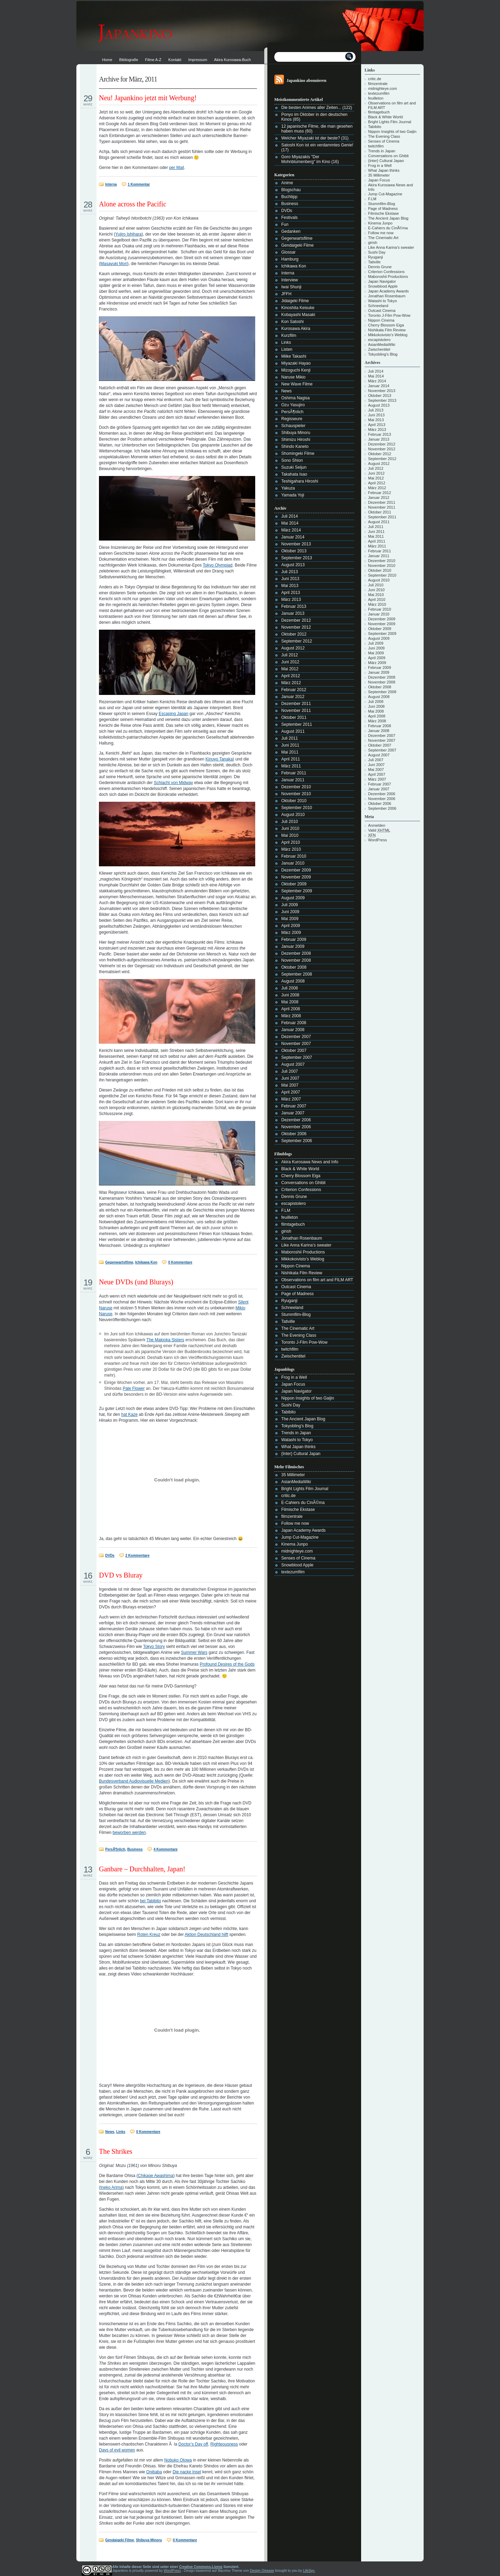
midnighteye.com (297, 1551)
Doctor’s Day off (193, 2444)
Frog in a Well (294, 1377)
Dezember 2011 (296, 703)
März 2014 (291, 530)
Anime (287, 182)
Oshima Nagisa (295, 398)
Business (134, 1849)
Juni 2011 (290, 745)
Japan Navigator (296, 1391)
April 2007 (290, 1092)
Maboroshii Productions (303, 1252)
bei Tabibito (150, 1900)
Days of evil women (117, 2450)
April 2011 (290, 759)
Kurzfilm (288, 335)
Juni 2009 (290, 911)
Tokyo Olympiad (217, 565)
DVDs (110, 1555)
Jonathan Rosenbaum (301, 1238)
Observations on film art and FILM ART (317, 1279)
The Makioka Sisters (165, 1339)
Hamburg (289, 259)
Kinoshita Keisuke (297, 307)
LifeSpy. (309, 2571)
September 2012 (296, 641)
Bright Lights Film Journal (304, 1488)
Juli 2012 (289, 655)
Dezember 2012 (296, 620)
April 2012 (290, 675)
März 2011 (291, 766)
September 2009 (296, 891)
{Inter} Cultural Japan (300, 1453)
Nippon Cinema (295, 1266)
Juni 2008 (290, 995)
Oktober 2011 (294, 717)
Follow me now (295, 1523)
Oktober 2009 (294, 884)
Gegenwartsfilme (119, 1262)
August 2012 (293, 648)
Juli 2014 (289, 516)
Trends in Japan (296, 1432)
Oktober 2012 (294, 634)
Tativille (288, 1321)
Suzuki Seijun (294, 467)
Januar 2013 (293, 613)
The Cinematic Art (297, 1328)
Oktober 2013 (294, 551)
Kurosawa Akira (295, 328)
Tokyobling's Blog (297, 1425)
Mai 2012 (289, 668)
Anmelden (376, 825)
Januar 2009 (293, 946)
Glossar (288, 252)
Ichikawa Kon (146, 1262)
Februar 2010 (293, 856)
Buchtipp (289, 196)
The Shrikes (115, 2151)
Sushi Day (290, 1405)
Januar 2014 (293, 537)
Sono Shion (292, 460)
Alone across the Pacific (132, 204)
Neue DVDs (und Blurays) (136, 1282)
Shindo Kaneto (295, 446)
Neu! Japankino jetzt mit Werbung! (148, 98)
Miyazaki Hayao (296, 363)
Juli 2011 (289, 738)
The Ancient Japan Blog (303, 1419)
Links (120, 2132)
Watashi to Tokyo (297, 1439)
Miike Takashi (293, 356)
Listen (286, 349)
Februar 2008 (293, 1022)
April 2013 (290, 592)
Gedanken (290, 231)
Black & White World (300, 1168)
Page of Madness (297, 1293)
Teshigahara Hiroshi (299, 481)
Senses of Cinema (298, 1558)
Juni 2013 (290, 578)
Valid (379, 830)
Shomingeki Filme (297, 453)
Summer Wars (194, 1652)
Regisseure (291, 418)
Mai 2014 (289, 523)
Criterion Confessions (301, 1189)
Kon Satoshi (292, 321)
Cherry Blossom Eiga (300, 1175)
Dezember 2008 (296, 953)
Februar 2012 (293, 689)
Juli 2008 (289, 988)
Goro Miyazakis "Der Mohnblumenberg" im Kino (305, 159)
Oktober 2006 (294, 1133)
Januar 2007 (293, 1113)
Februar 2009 (293, 939)
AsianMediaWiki (296, 1481)
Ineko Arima (111, 2187)
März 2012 (291, 682)
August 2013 (293, 564)
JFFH (286, 293)
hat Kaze (129, 1414)
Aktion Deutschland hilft (206, 1934)
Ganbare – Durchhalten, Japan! (142, 1869)
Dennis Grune (294, 1196)
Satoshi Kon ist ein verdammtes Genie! (317, 145)
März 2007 (291, 1099)
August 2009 (293, 897)
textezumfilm (293, 1572)
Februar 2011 (293, 773)
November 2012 (296, 627)
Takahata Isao (294, 474)
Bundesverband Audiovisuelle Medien (133, 1781)
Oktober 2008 (294, 967)
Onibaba (154, 2471)
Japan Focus (293, 1384)
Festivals (289, 217)
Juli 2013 (289, 571)
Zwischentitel (293, 1356)
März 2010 (291, 849)
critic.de (288, 1495)
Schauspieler (293, 425)
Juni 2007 (290, 1078)
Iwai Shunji (291, 286)
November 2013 (296, 544)
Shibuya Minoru (149, 2540)
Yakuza (288, 488)
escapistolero (293, 1203)
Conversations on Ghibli (303, 1182)
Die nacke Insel (187, 2471)
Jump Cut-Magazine (299, 1537)
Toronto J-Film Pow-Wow (304, 1342)
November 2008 (296, 960)
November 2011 (296, 710)
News (109, 2132)
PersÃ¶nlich (115, 1849)
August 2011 (293, 731)
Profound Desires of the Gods (227, 1664)
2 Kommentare (137, 1555)
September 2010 (296, 807)
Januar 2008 (293, 1029)
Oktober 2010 (294, 800)
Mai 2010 (289, 835)
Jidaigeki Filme (295, 300)
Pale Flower (133, 1388)
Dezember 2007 (296, 1036)
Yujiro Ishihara (128, 234)
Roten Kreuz (148, 1934)
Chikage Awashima (155, 2175)
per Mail (176, 167)
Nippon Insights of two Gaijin (307, 1398)
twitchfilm (289, 1349)
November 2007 (296, 1043)
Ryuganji (289, 1300)
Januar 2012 (293, 696)
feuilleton (289, 1217)
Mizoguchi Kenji (295, 370)
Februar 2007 (293, 1106)
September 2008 (296, 974)
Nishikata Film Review (301, 1272)
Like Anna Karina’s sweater (306, 1245)
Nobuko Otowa (178, 2460)
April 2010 (290, 842)
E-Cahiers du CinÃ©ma (303, 1502)
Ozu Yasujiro (293, 404)
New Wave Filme (296, 384)
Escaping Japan (173, 713)
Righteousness (224, 2444)
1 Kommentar (139, 184)
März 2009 (291, 932)
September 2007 (296, 1057)
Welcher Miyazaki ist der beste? (310, 138)
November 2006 (296, 1126)
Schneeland (292, 1307)
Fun (285, 224)
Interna (111, 184)
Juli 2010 (289, 821)
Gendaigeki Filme (119, 2540)
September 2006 (296, 1140)
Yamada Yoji (292, 495)
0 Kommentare (180, 1262)
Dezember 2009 (296, 870)
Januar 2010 (293, 863)
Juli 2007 (289, 1071)
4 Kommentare (165, 1849)
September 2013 (296, 557)
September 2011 (296, 724)
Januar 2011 (293, 779)
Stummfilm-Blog (296, 1314)
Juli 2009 (289, 904)
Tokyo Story (154, 1646)
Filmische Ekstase (298, 1509)
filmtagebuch (293, 1224)
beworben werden (128, 1832)
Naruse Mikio (293, 377)
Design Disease (262, 2571)
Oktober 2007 (294, 1050)
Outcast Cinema (296, 1286)
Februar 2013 (293, 606)
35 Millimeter (293, 1474)
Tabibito (288, 1412)
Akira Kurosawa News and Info (309, 1161)
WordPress (377, 840)
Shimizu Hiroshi (295, 439)
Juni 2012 (290, 662)
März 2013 (291, 599)
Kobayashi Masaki (298, 314)
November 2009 (296, 877)
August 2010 (293, 814)
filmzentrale (291, 1516)
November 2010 (296, 793)
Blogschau (291, 189)
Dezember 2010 (296, 786)
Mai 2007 (289, 1085)
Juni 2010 (290, 828)
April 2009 (290, 925)
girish (286, 1231)
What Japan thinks (298, 1446)
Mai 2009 (289, 918)
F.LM (285, 1210)
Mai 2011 (289, 752)
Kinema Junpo (294, 1544)
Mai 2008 (289, 1002)
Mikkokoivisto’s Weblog (302, 1259)
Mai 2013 (289, 585)
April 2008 (290, 1008)
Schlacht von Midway (173, 782)
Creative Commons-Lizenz (201, 2567)
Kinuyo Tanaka (219, 759)
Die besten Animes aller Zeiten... (311, 107)
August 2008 (293, 981)
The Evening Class (298, 1335)
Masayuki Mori (113, 263)
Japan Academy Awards (303, 1530)
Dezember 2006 (296, 1119)
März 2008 (291, 1015)
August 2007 (293, 1064)
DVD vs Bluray (121, 1575)
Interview (289, 280)
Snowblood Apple (297, 1565)
